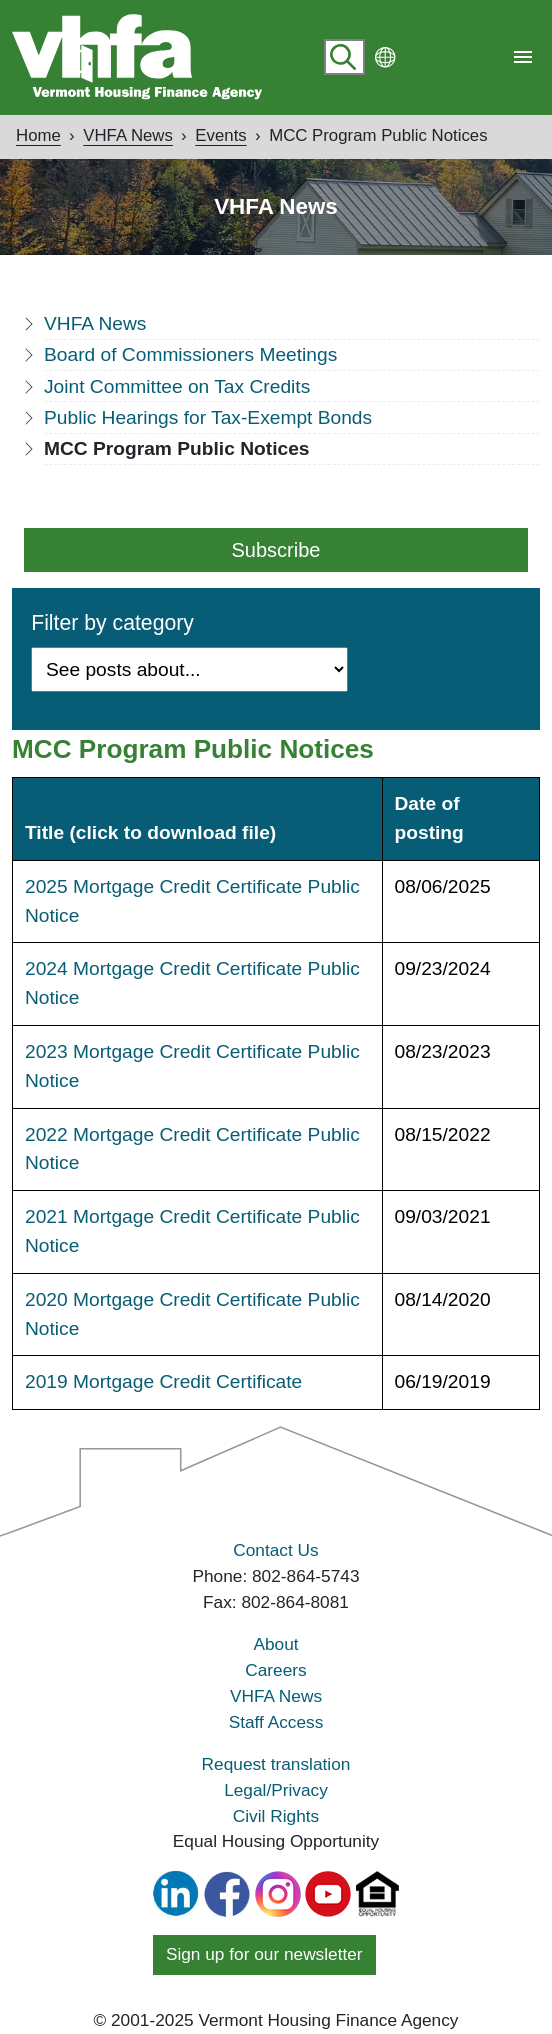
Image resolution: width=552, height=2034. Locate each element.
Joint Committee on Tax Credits (177, 386)
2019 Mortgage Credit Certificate (163, 1381)
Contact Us (275, 1550)
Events (220, 135)
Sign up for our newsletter (264, 1954)
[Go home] (137, 57)
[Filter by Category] (189, 669)
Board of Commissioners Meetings (190, 354)
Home (38, 135)
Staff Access (276, 1722)
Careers (275, 1670)
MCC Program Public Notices (378, 135)
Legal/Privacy (276, 1790)
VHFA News (128, 135)
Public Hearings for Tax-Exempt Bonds (208, 417)
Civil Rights (276, 1816)
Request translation (276, 1764)
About (275, 1644)
